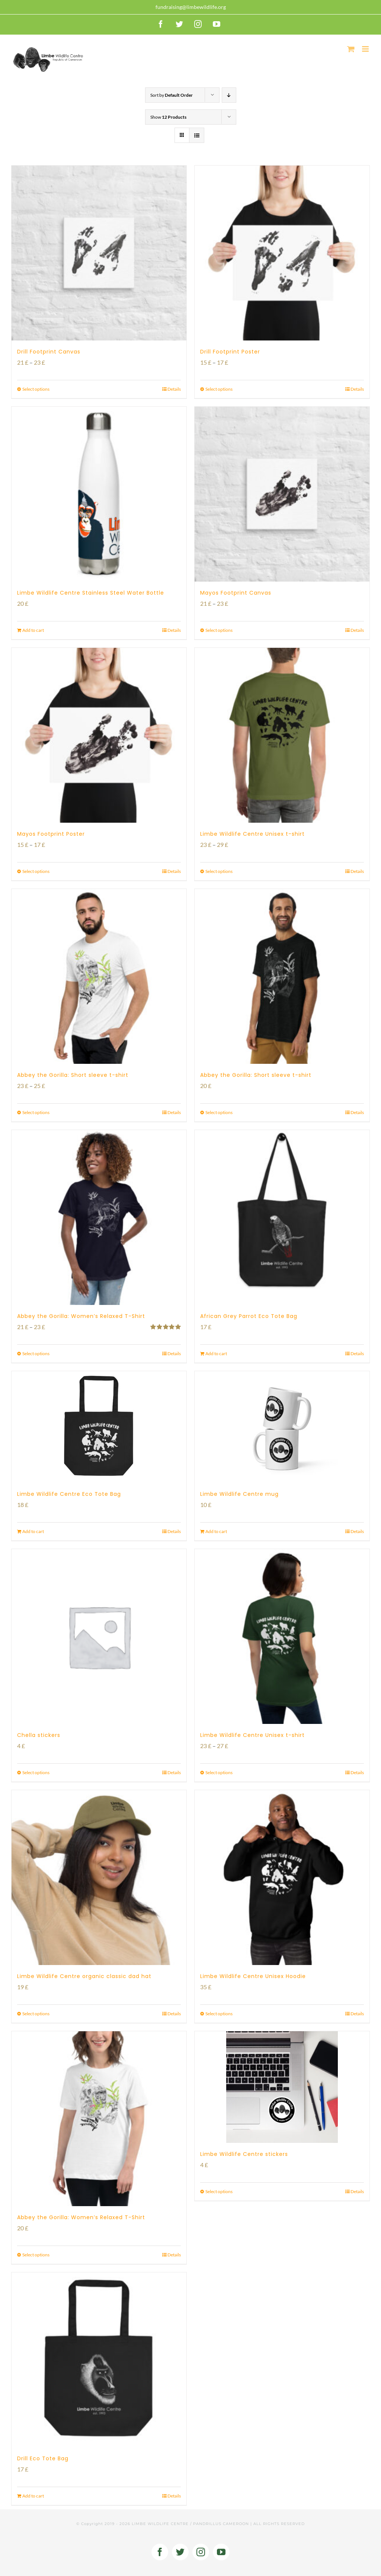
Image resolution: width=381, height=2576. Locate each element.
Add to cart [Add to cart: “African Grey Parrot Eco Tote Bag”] (216, 1353)
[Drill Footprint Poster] (282, 253)
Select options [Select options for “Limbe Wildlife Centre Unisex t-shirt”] (219, 871)
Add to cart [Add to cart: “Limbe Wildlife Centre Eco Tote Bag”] (33, 1531)
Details (174, 389)
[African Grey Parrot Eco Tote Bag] (282, 1217)
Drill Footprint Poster (230, 351)
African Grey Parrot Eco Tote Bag (248, 1316)
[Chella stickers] (99, 1636)
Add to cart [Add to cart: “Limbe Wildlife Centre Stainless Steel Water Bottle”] (33, 630)
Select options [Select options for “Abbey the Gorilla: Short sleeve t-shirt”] (35, 1112)
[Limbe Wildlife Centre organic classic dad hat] (99, 1877)
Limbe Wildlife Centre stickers (244, 2154)
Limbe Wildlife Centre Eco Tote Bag (69, 1494)
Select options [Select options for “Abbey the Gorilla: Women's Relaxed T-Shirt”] (35, 1353)
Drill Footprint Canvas (48, 351)
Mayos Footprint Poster (51, 834)
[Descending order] (229, 95)
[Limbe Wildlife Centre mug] (282, 1427)
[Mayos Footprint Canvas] (282, 494)
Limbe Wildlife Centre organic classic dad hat (84, 1976)
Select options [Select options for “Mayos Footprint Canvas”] (219, 630)
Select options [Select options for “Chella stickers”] (35, 1772)
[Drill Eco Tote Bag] (99, 2359)
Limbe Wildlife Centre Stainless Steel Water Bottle (90, 592)
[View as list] (196, 135)
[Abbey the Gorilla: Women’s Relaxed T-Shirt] (99, 1217)
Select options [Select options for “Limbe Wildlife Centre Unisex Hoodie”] (219, 2013)
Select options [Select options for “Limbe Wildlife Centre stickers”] (219, 2191)
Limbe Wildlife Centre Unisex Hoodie (253, 1976)
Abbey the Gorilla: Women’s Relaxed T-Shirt (81, 1316)
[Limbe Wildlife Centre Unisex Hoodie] (282, 1877)
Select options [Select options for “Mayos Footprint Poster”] (35, 871)
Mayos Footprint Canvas (235, 592)
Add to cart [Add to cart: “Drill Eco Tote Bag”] (33, 2496)
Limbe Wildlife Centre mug (239, 1494)
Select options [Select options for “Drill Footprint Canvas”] (35, 389)
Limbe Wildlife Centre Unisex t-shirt (252, 834)
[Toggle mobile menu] (366, 49)
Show (168, 117)
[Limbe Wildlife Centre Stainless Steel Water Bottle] (99, 494)
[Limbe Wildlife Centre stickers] (282, 2087)
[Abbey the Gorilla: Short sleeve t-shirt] (99, 976)
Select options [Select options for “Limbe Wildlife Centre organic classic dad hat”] (35, 2013)
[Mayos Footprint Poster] (99, 735)
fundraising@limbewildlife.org (191, 7)
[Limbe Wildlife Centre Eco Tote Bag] (99, 1427)
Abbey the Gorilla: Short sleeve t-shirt (72, 1075)
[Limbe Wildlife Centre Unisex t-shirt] (282, 735)
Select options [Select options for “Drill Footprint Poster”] (219, 389)
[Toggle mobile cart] (351, 49)
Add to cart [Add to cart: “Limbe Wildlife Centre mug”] (216, 1531)
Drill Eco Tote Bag (42, 2458)
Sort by (171, 95)
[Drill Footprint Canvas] (99, 253)
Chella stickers (38, 1735)
